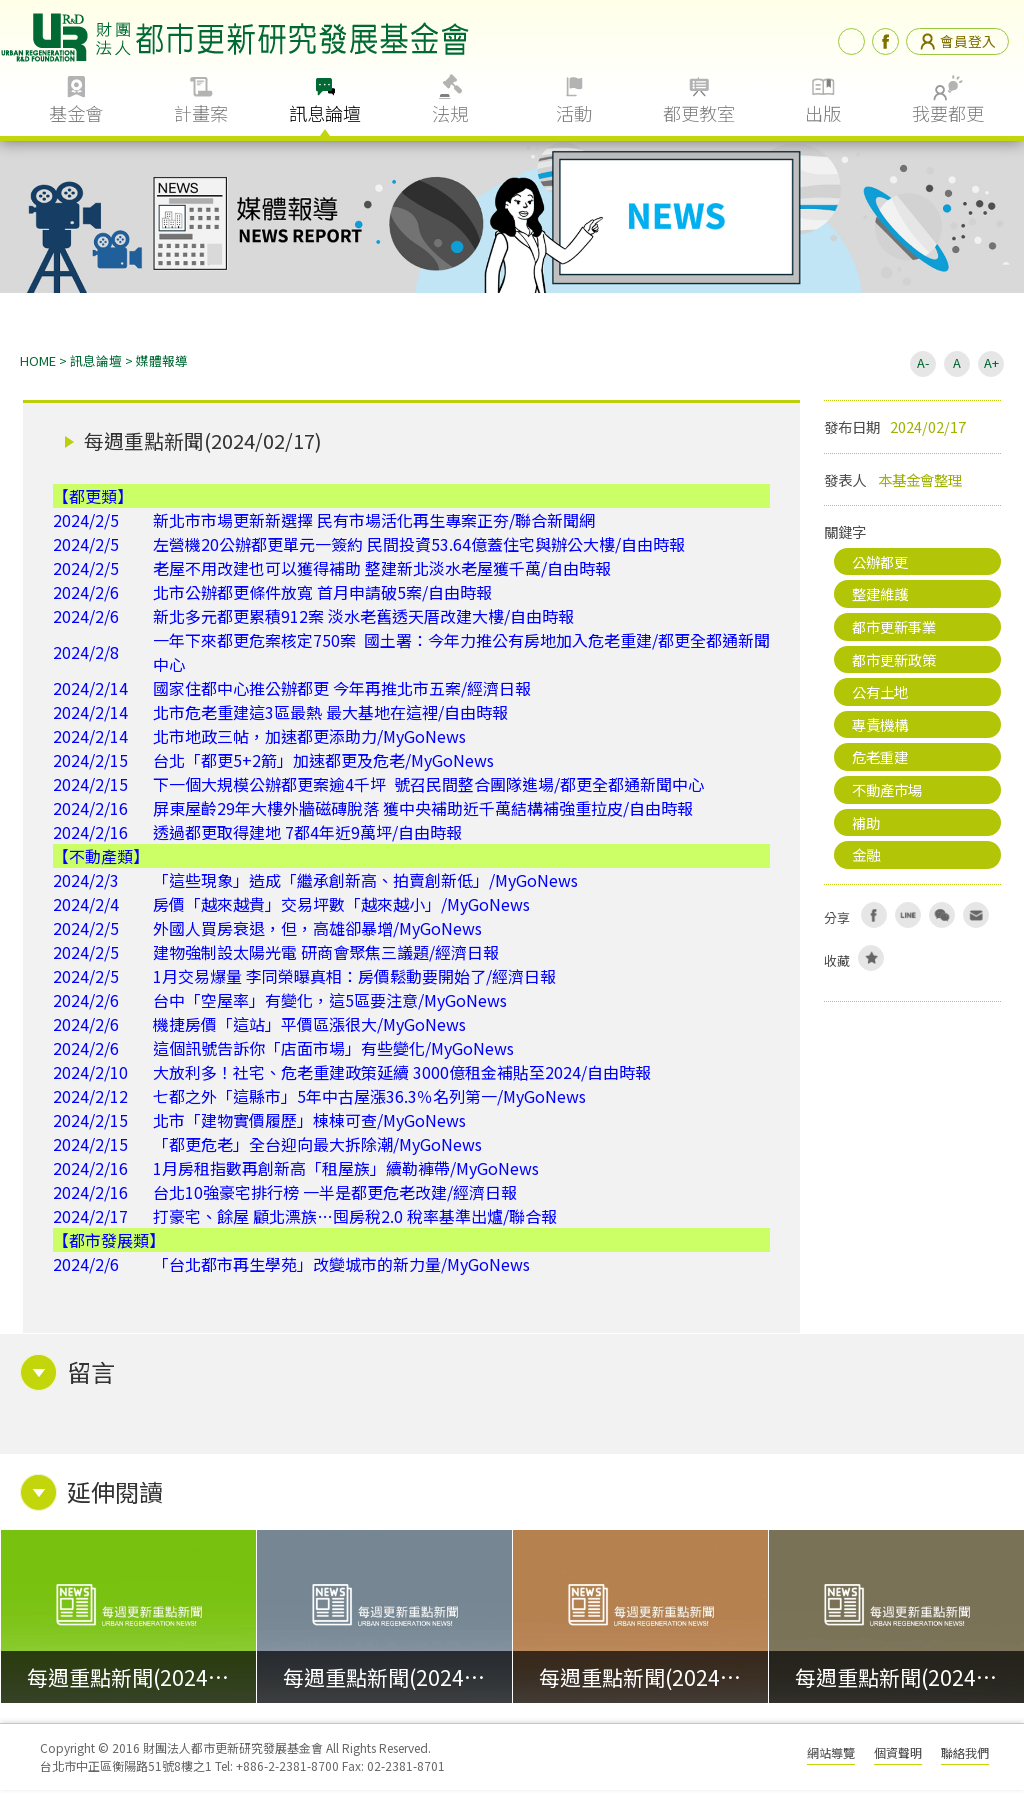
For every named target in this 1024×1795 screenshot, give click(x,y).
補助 (866, 827)
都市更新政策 (894, 664)
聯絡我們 (965, 1757)
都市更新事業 (894, 631)
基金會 (76, 113)
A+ (991, 367)
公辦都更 (880, 566)
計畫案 (201, 113)
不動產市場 (887, 794)
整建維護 (880, 598)
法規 (450, 113)
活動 (574, 113)
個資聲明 (898, 1757)
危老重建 (880, 761)
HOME (38, 365)
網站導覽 (831, 1757)
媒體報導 (162, 365)
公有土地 (880, 696)
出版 (823, 113)
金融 (866, 859)
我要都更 (948, 113)
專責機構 (880, 729)
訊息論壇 (325, 113)
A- (923, 367)
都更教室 (699, 113)
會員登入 (957, 41)
